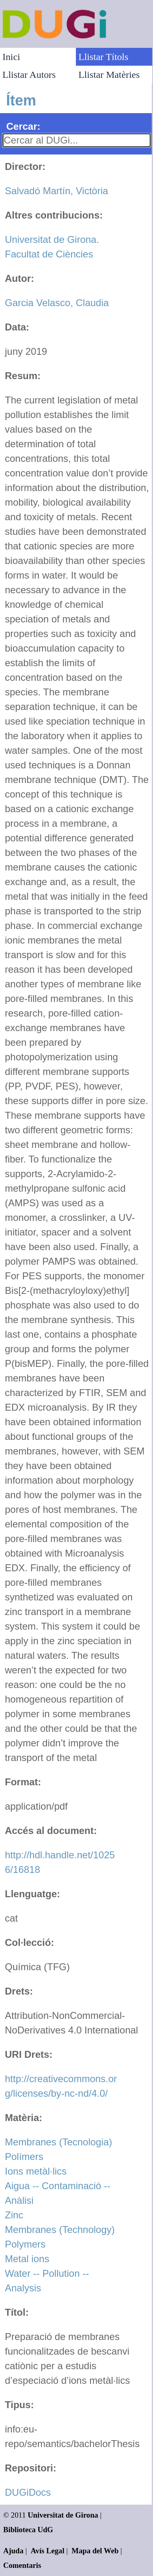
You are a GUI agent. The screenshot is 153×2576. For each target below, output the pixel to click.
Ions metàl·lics (36, 2171)
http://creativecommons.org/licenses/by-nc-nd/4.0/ (61, 2086)
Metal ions (27, 2258)
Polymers (25, 2244)
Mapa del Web (95, 2550)
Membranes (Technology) (60, 2229)
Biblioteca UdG (28, 2529)
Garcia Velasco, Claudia (57, 302)
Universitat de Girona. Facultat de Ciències (52, 247)
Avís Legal (48, 2550)
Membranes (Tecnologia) (58, 2141)
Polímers (24, 2156)
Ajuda (13, 2550)
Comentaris (22, 2565)
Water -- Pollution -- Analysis (47, 2280)
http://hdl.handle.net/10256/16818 (60, 1862)
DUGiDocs (28, 2492)
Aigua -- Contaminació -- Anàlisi (57, 2193)
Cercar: (23, 126)
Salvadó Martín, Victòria (56, 190)
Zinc (14, 2214)
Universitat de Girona (63, 2515)
